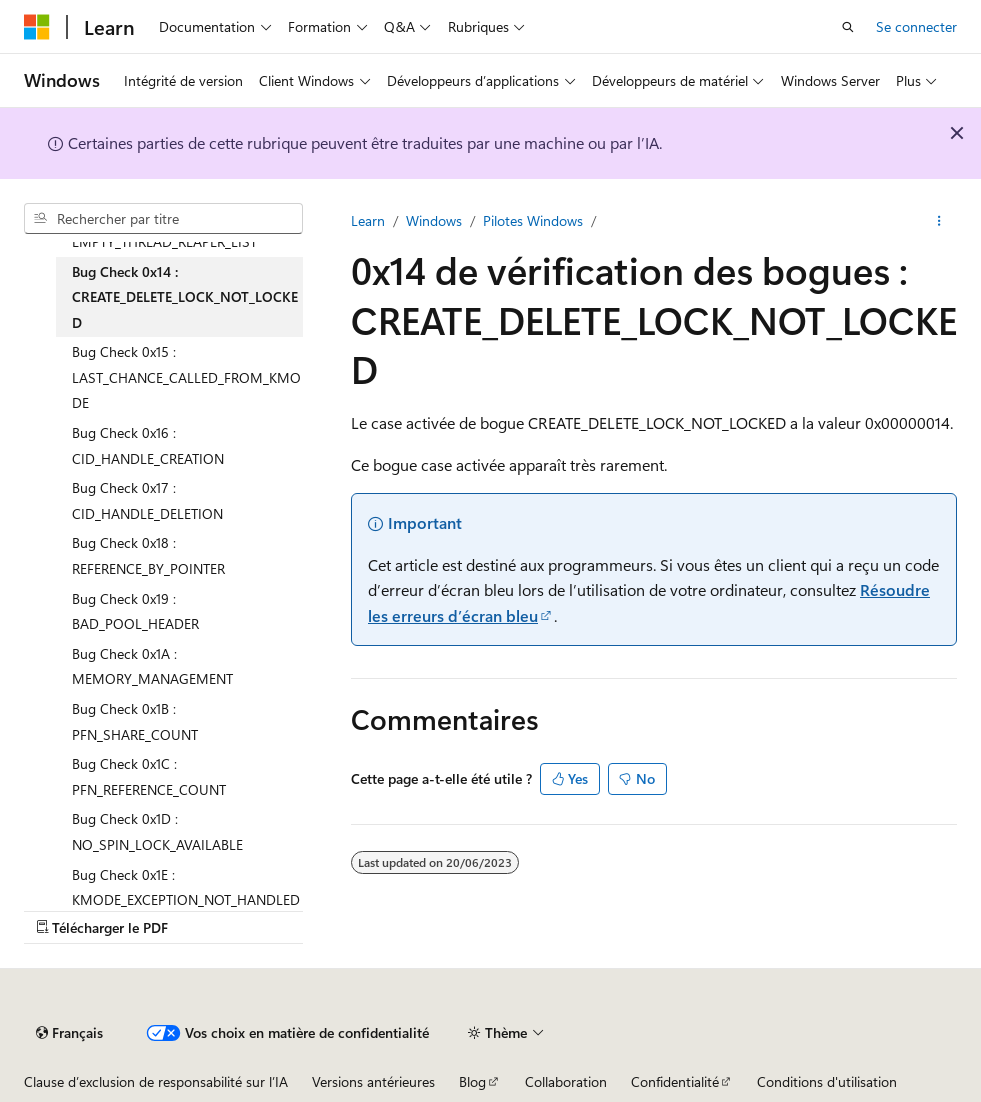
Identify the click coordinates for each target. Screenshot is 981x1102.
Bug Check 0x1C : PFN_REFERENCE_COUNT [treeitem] (149, 776)
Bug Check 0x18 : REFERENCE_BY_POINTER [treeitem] (148, 555)
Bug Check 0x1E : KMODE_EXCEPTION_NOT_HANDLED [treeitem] (186, 887)
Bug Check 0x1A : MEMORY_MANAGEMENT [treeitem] (152, 666)
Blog (472, 1081)
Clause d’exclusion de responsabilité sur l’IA (156, 1081)
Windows (434, 220)
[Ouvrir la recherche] (848, 27)
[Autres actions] (939, 221)
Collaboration (566, 1081)
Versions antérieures (373, 1081)
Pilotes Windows (533, 220)
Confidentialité (675, 1081)
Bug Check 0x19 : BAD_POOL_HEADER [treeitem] (135, 611)
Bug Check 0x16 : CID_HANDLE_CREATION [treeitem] (148, 445)
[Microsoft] (37, 27)
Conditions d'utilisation (827, 1081)
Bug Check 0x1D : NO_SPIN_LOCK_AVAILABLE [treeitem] (157, 831)
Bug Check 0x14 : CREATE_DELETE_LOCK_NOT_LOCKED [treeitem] (185, 297)
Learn (368, 220)
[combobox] (163, 219)
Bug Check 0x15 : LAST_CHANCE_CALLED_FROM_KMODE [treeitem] (186, 377)
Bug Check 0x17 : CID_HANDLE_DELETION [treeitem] (147, 500)
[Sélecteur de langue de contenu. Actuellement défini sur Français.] (69, 1033)
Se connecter (916, 26)
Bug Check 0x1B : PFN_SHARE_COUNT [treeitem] (135, 721)
